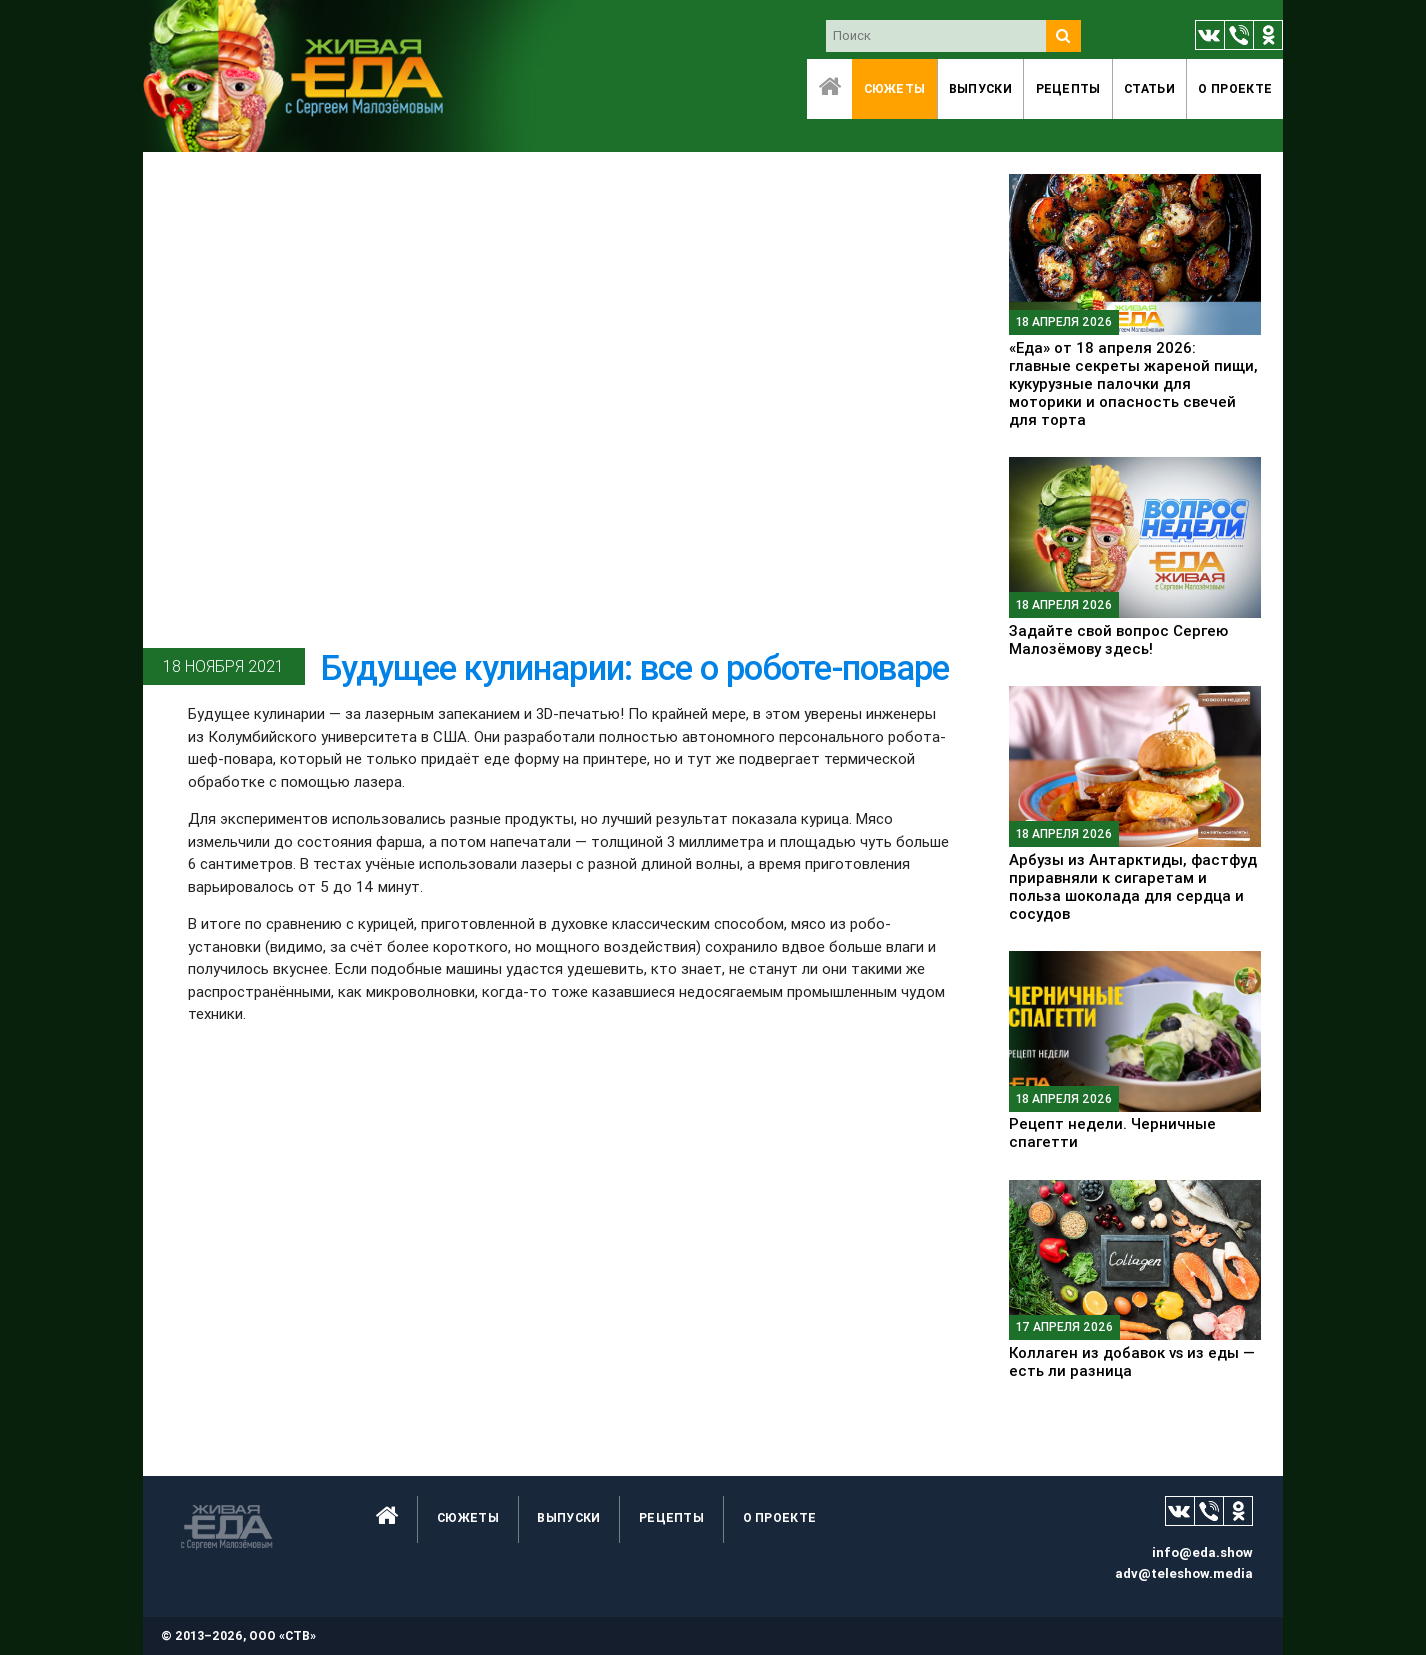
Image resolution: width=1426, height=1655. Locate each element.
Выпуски (980, 88)
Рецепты (1068, 88)
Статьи (1149, 88)
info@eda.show (1202, 1552)
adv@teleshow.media (1184, 1573)
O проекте (1235, 88)
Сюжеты (895, 88)
